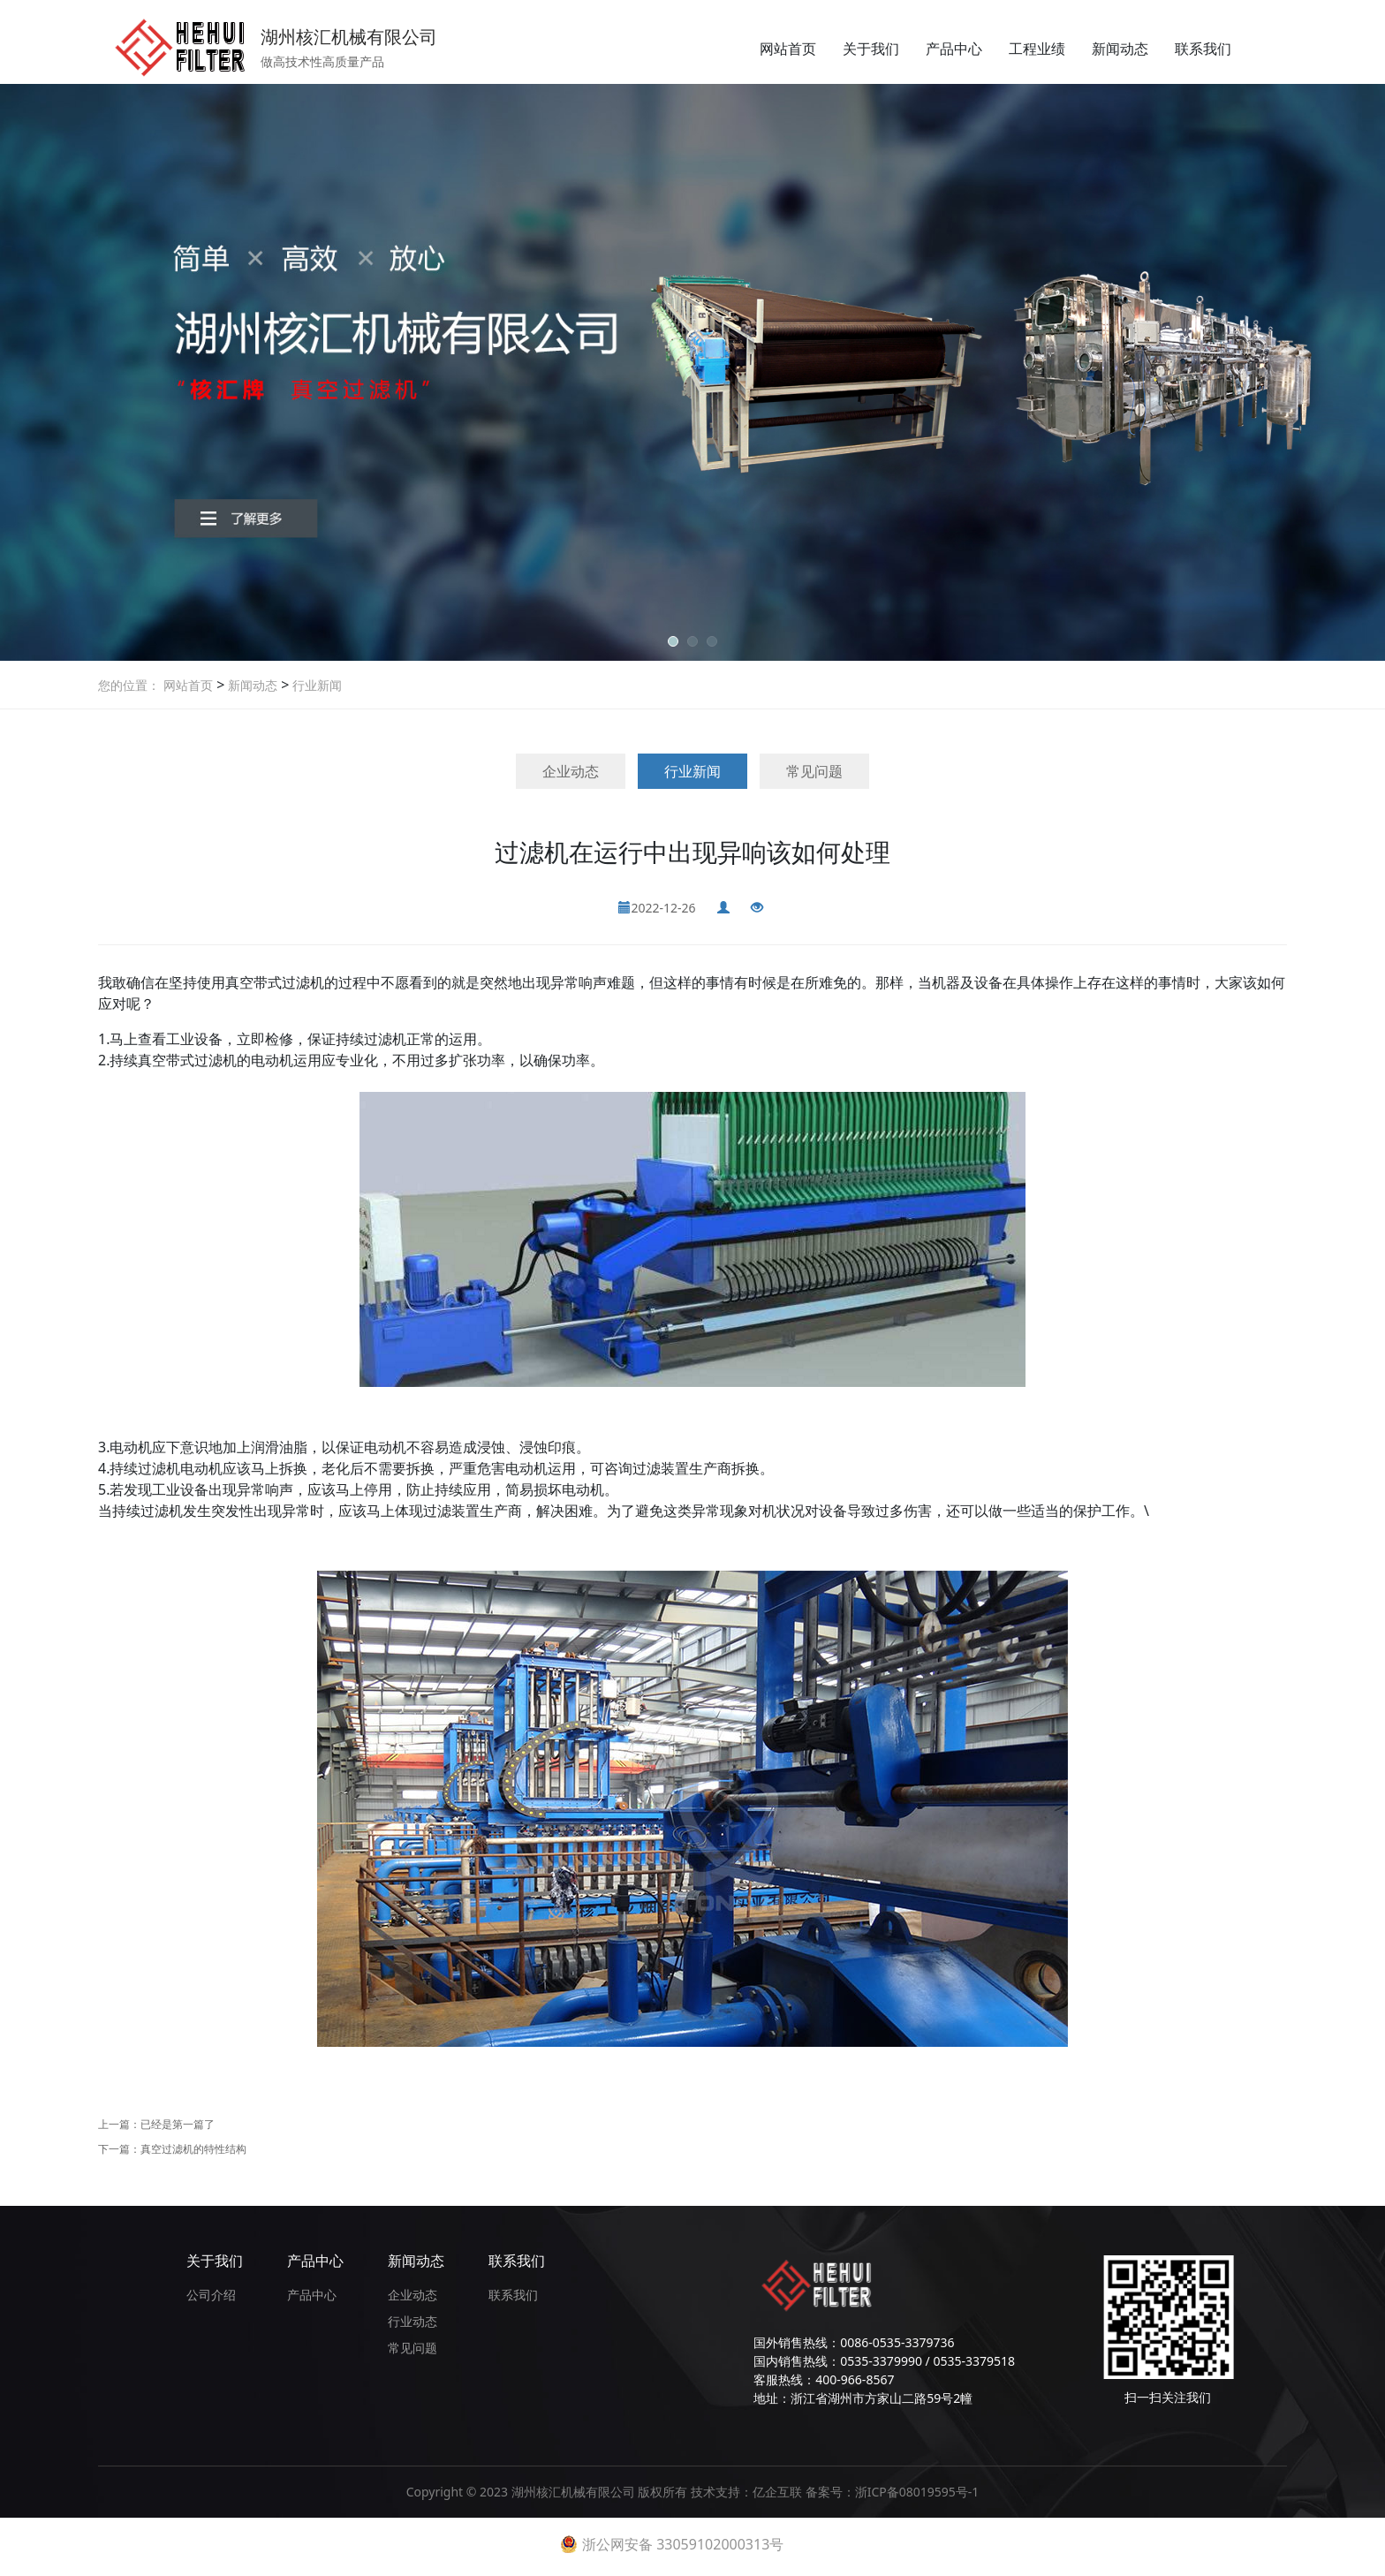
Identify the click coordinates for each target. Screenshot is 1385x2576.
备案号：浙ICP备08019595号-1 (893, 2491)
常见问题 (814, 771)
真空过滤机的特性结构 (193, 2148)
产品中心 (954, 48)
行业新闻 (315, 685)
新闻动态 (1120, 48)
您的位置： (129, 685)
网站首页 (788, 48)
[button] (673, 641)
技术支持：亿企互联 (748, 2491)
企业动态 (570, 771)
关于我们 (871, 48)
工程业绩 (1037, 48)
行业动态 (412, 2321)
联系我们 (1203, 48)
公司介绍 (211, 2294)
